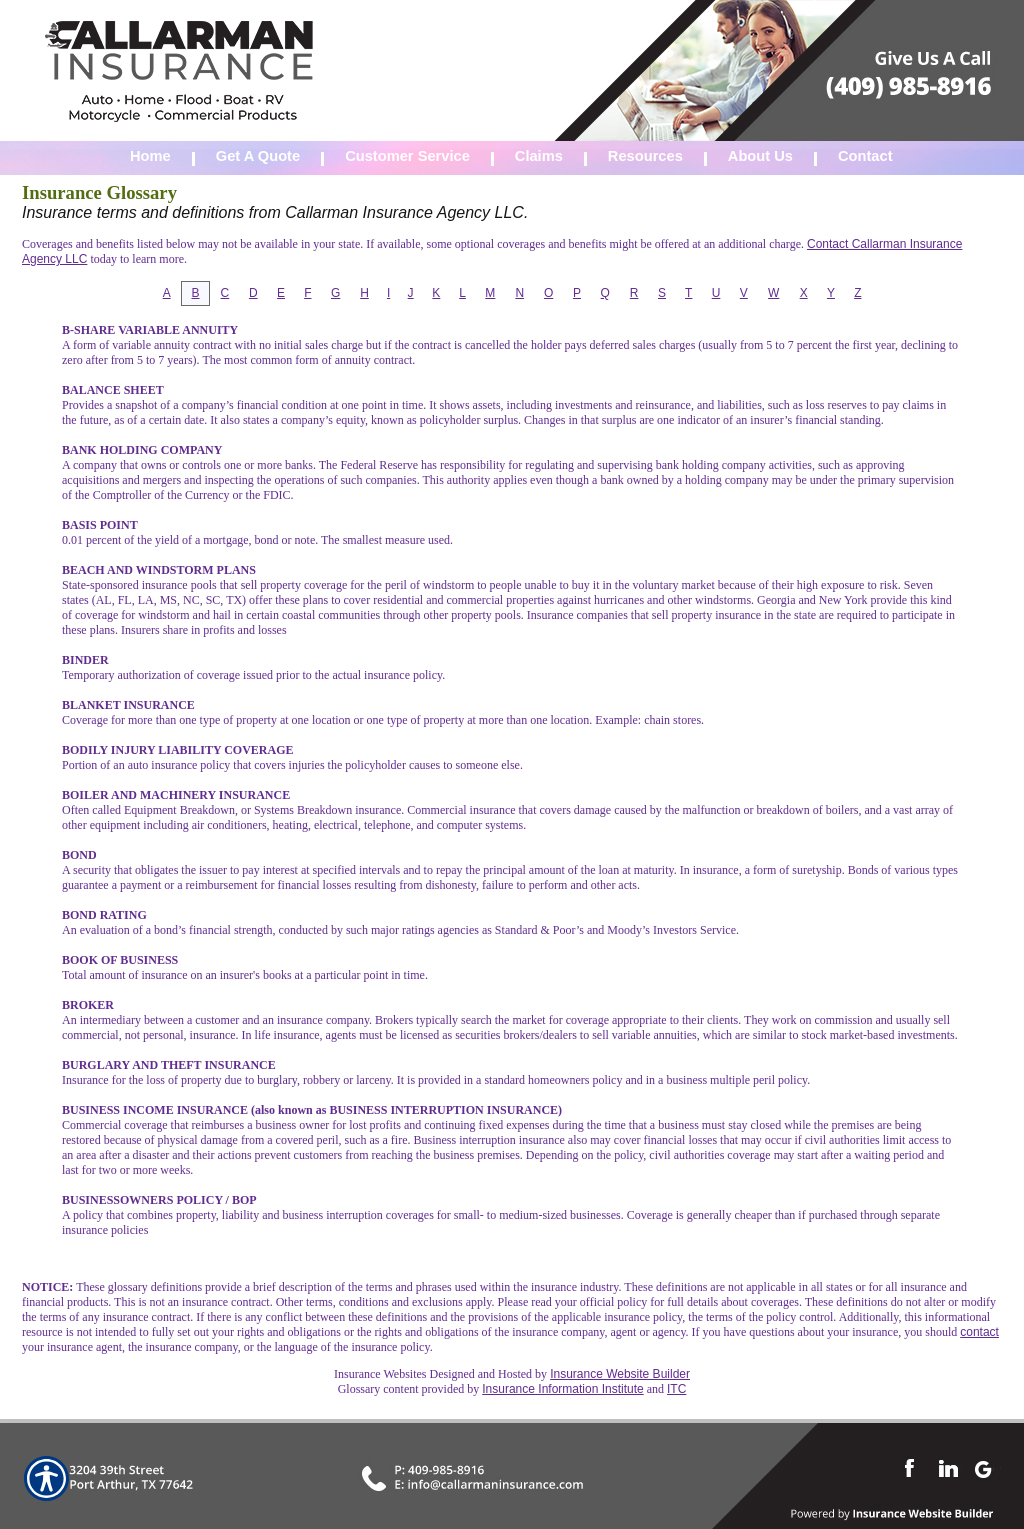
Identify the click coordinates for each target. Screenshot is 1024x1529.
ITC (676, 1389)
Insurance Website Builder (620, 1374)
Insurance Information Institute (562, 1389)
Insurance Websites (380, 1374)
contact (979, 1332)
